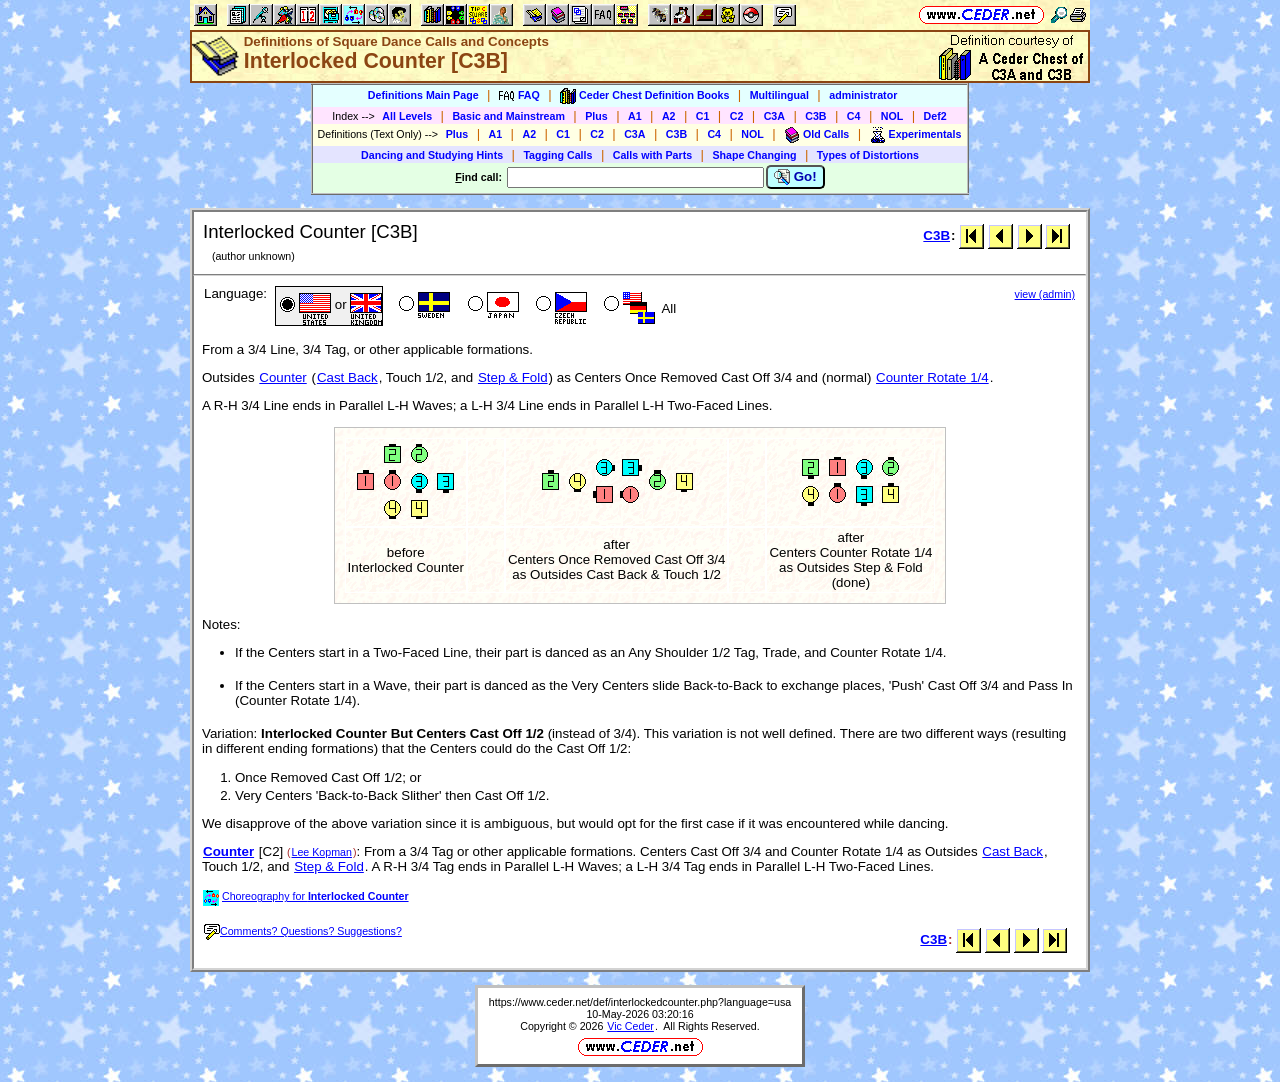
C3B (815, 116)
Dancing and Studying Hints (432, 155)
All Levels (407, 116)
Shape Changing (754, 155)
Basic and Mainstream (508, 116)
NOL (892, 116)
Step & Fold (513, 377)
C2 (737, 116)
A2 (669, 116)
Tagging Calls (557, 155)
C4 (854, 116)
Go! (795, 177)
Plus (596, 116)
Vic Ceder (630, 1026)
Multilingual (779, 95)
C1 (703, 116)
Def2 (935, 116)
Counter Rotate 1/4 (932, 377)
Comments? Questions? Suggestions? (303, 931)
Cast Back (347, 377)
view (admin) (1045, 294)
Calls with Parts (652, 155)
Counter (282, 377)
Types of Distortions (868, 155)
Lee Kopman (322, 852)
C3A (774, 116)
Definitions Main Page (423, 95)
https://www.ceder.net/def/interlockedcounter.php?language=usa (640, 1002)
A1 (635, 116)
